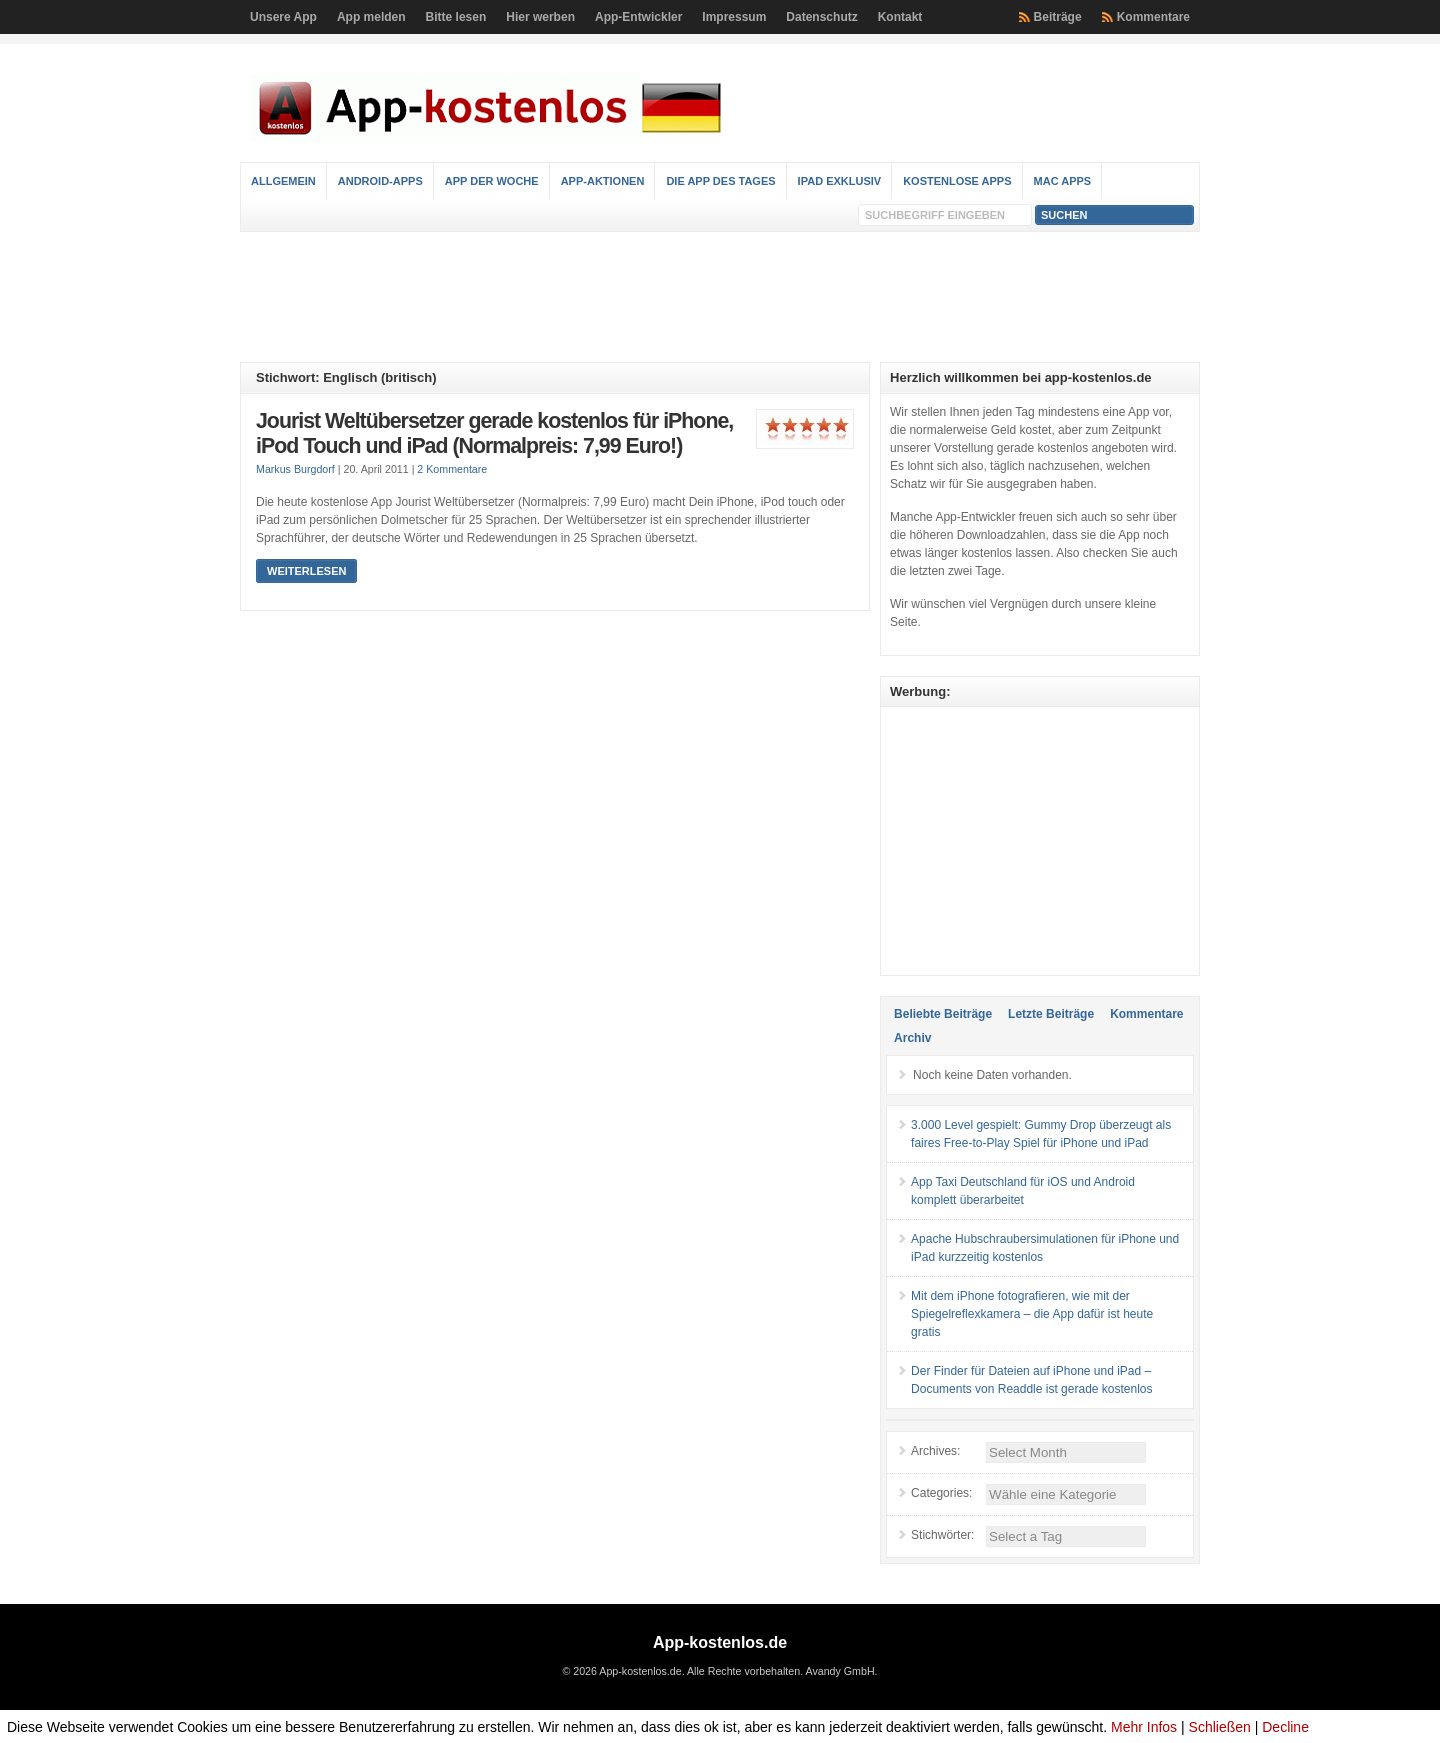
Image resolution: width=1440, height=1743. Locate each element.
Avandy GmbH (839, 1671)
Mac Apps (1063, 181)
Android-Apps (380, 181)
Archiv (912, 1038)
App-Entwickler (638, 17)
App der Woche (492, 181)
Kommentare (1153, 17)
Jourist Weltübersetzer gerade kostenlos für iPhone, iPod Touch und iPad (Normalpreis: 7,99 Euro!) (494, 434)
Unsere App (283, 17)
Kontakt (900, 17)
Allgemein (283, 181)
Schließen (1220, 1727)
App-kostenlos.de (720, 1642)
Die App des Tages (720, 181)
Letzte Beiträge (1051, 1014)
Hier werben (540, 17)
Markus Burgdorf (295, 469)
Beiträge (1058, 17)
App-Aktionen (603, 181)
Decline (1285, 1727)
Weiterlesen (306, 571)
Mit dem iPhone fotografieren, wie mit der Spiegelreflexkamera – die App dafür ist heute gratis (1032, 1314)
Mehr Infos (1144, 1727)
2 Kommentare (452, 469)
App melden (371, 17)
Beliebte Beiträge (943, 1014)
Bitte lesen (456, 17)
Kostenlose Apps (957, 181)
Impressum (734, 17)
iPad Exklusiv (840, 181)
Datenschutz (821, 17)
